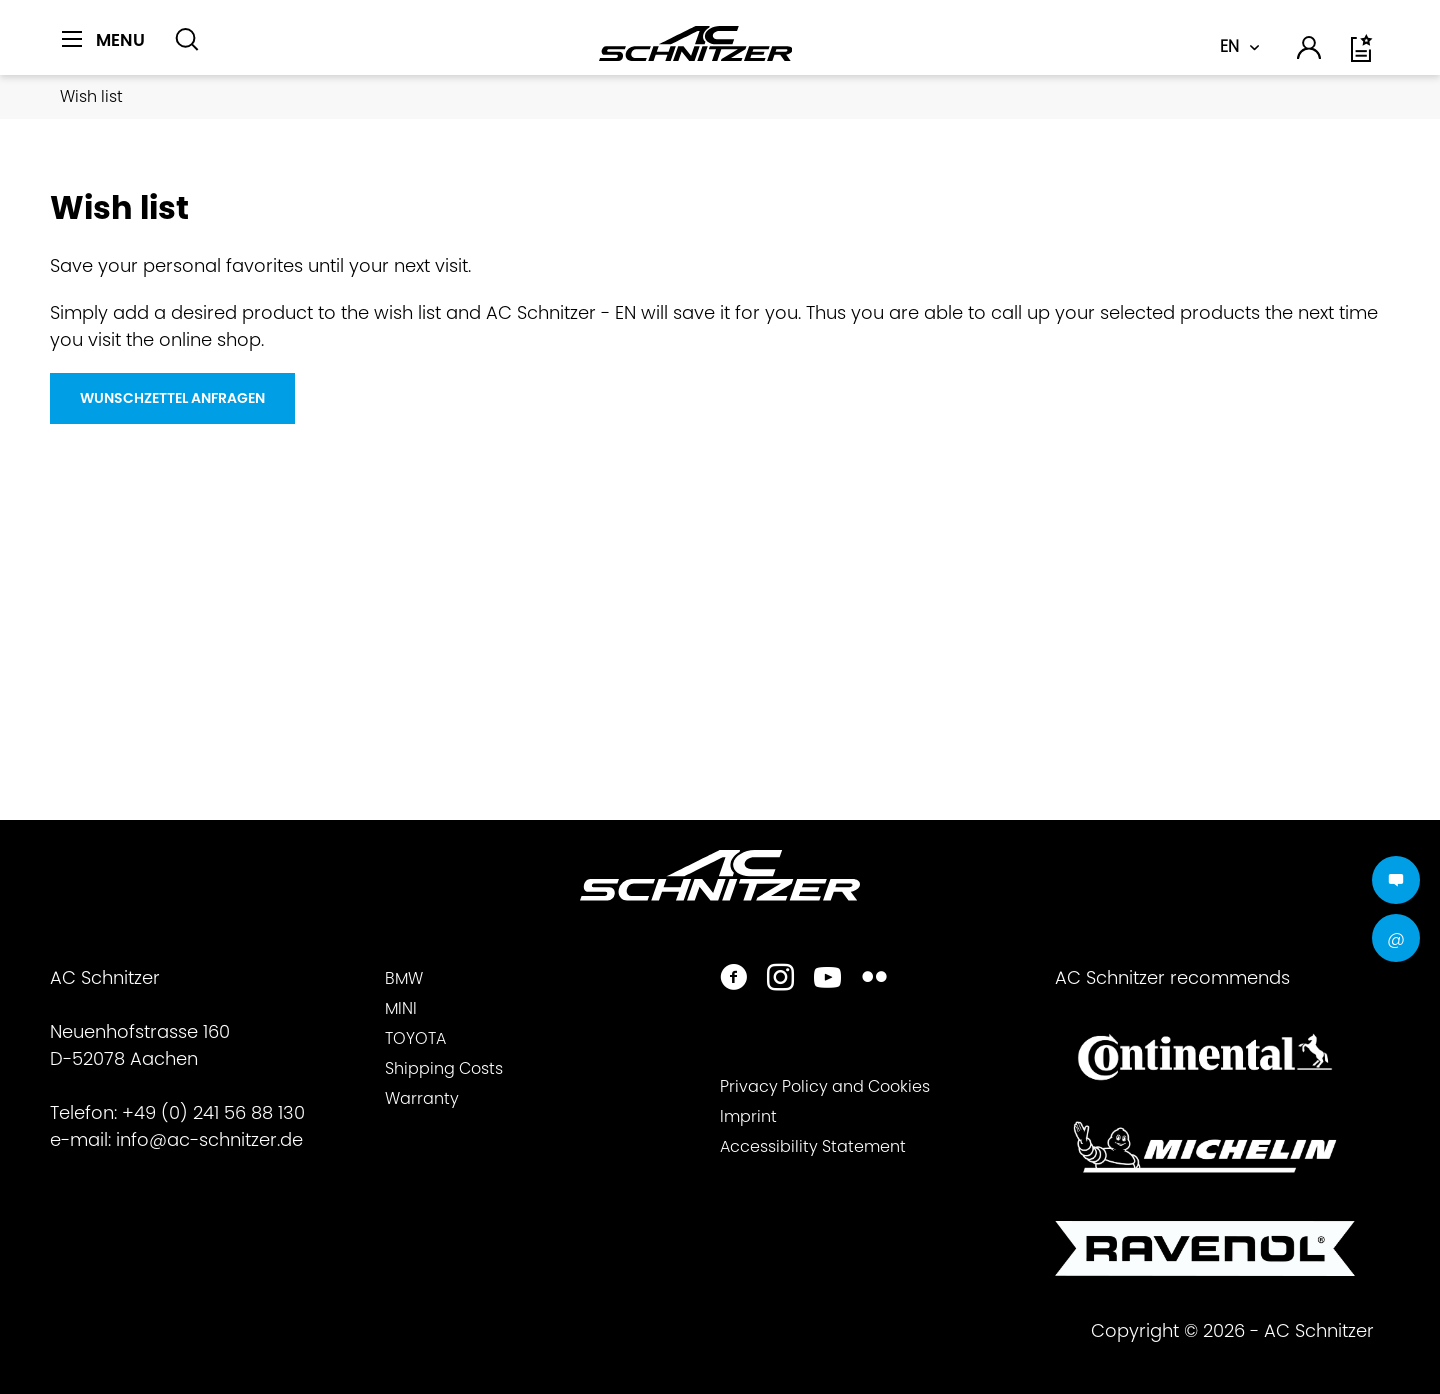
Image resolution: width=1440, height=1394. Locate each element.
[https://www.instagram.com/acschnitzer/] (780, 979)
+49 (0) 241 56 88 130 (213, 1112)
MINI (401, 1008)
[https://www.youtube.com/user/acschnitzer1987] (827, 979)
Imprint (748, 1116)
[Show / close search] (187, 40)
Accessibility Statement (813, 1146)
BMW (404, 978)
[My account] (1310, 51)
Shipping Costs (444, 1068)
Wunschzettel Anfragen (172, 398)
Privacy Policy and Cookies (825, 1086)
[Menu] (103, 40)
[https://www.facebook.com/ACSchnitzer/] (733, 979)
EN (1229, 46)
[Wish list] (1363, 55)
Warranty (422, 1098)
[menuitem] (110, 51)
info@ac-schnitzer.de (209, 1139)
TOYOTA (415, 1038)
